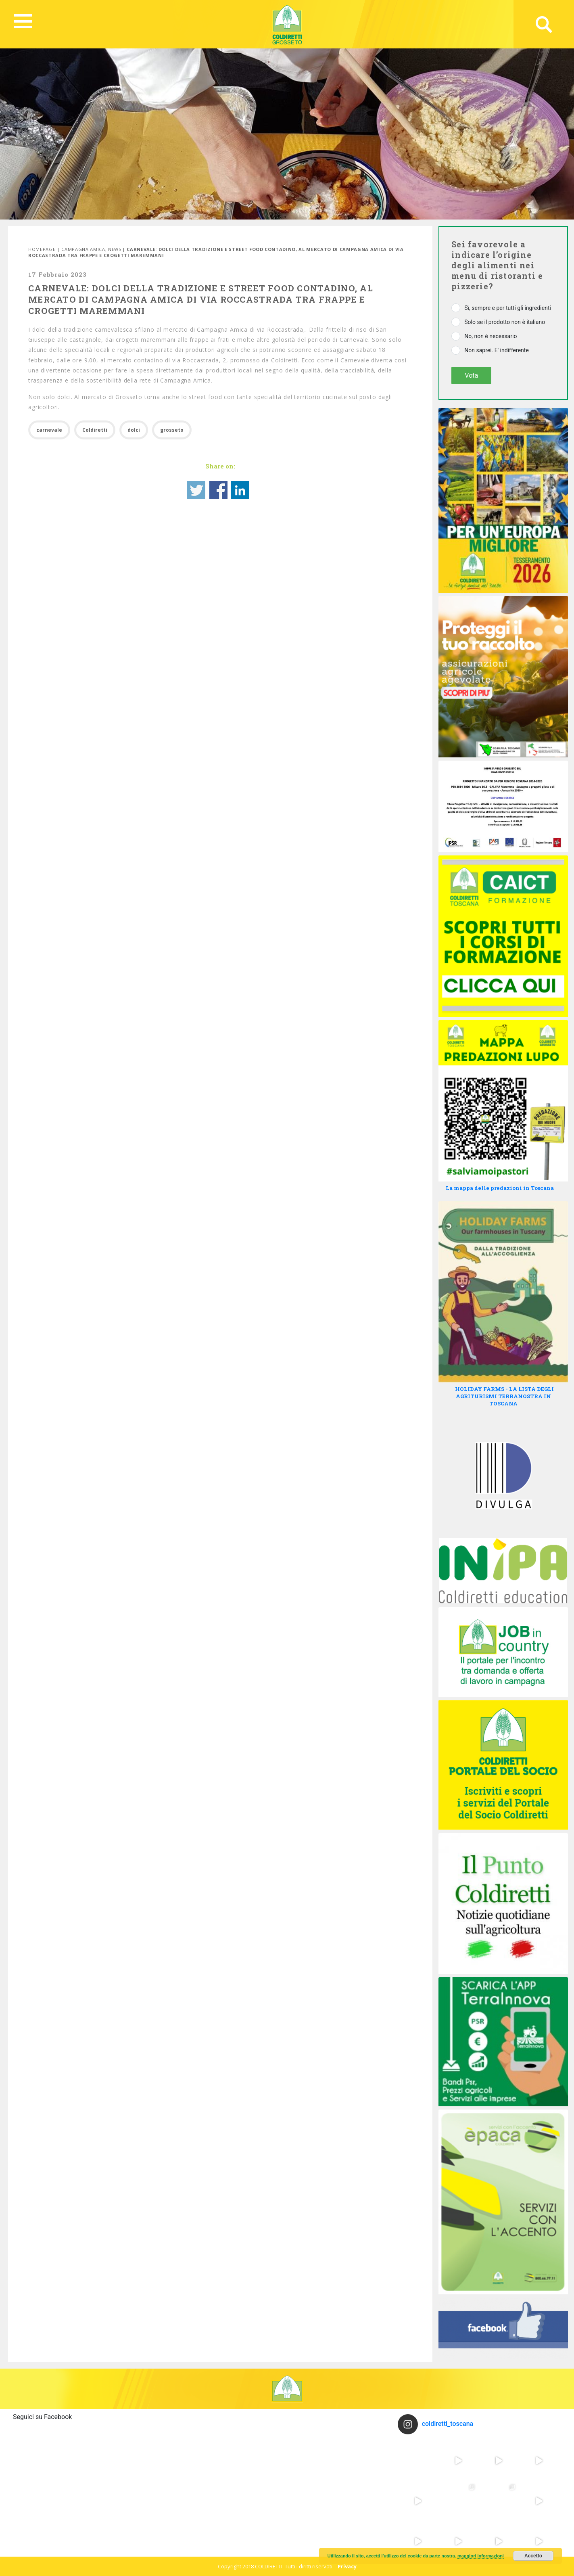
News (114, 249)
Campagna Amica (83, 249)
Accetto (533, 2556)
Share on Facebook (218, 490)
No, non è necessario (490, 336)
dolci (133, 430)
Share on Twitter (196, 490)
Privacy (347, 2566)
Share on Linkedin (240, 490)
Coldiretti (94, 430)
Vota (471, 375)
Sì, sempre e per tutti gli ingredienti (507, 308)
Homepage (41, 249)
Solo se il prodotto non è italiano (504, 322)
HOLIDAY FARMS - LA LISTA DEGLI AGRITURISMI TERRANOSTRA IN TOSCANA (504, 1396)
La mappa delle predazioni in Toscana (500, 1188)
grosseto (172, 430)
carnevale (49, 430)
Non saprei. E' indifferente (496, 350)
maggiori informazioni (480, 2555)
